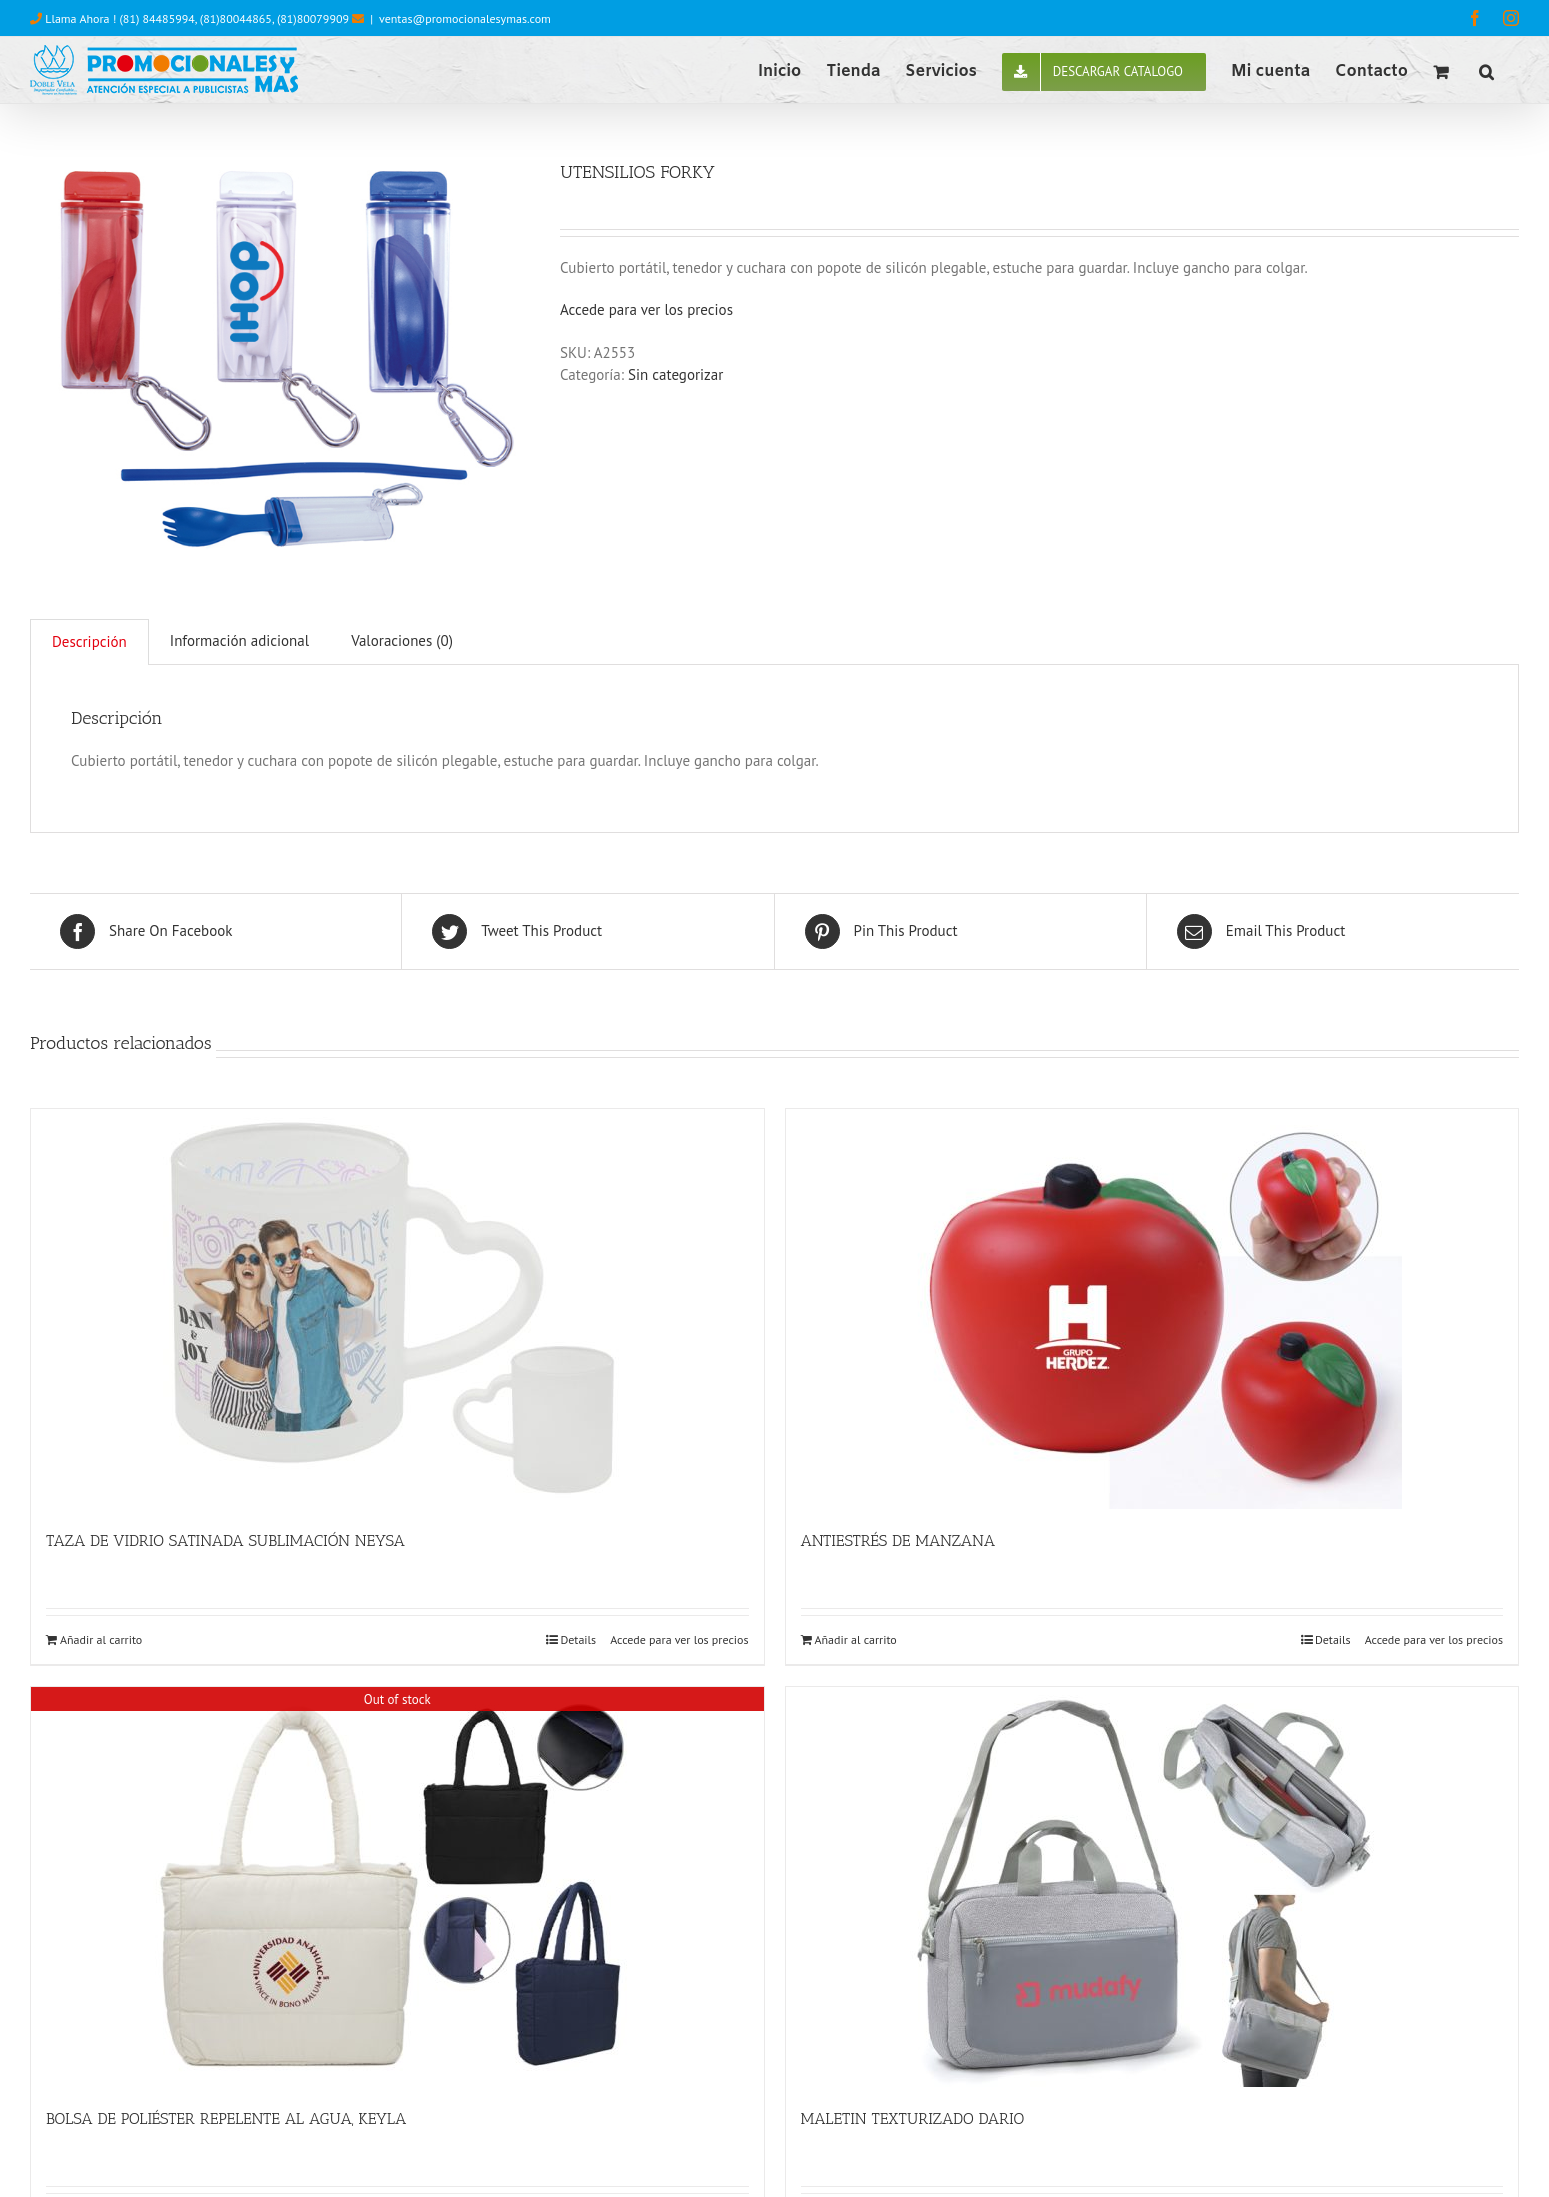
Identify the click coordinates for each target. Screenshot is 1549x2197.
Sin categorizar (675, 374)
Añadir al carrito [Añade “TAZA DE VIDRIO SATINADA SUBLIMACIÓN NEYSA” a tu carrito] (101, 1639)
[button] (1486, 70)
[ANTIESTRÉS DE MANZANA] (1152, 1309)
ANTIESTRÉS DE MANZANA (898, 1540)
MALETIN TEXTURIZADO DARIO (913, 2118)
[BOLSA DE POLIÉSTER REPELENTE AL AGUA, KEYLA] (397, 1887)
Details (578, 1639)
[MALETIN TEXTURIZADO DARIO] (1152, 1887)
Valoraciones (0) (402, 640)
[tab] (89, 642)
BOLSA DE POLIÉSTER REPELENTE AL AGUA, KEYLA (226, 2118)
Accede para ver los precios (646, 309)
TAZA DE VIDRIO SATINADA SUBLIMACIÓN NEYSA (225, 1540)
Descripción (89, 641)
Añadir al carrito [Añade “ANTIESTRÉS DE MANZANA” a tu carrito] (856, 1639)
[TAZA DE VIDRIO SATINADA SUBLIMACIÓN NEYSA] (397, 1309)
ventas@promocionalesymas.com (465, 18)
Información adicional (239, 640)
